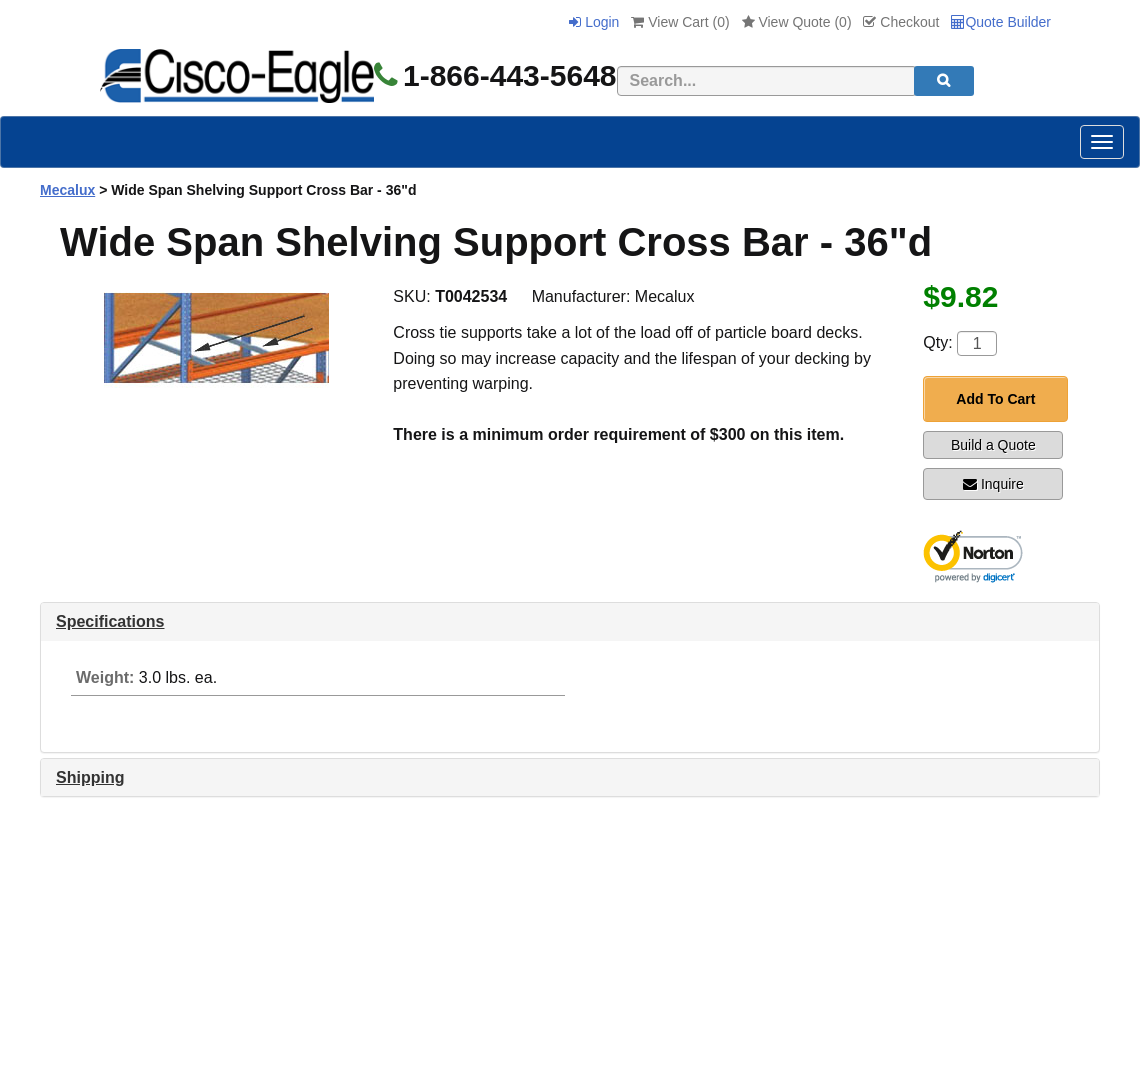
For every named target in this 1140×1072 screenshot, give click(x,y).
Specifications (110, 621)
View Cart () (680, 22)
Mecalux (67, 190)
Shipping (90, 777)
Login (594, 22)
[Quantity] (977, 343)
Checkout (901, 22)
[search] (944, 81)
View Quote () (797, 22)
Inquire (993, 484)
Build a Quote (993, 445)
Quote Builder (1001, 22)
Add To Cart (995, 399)
